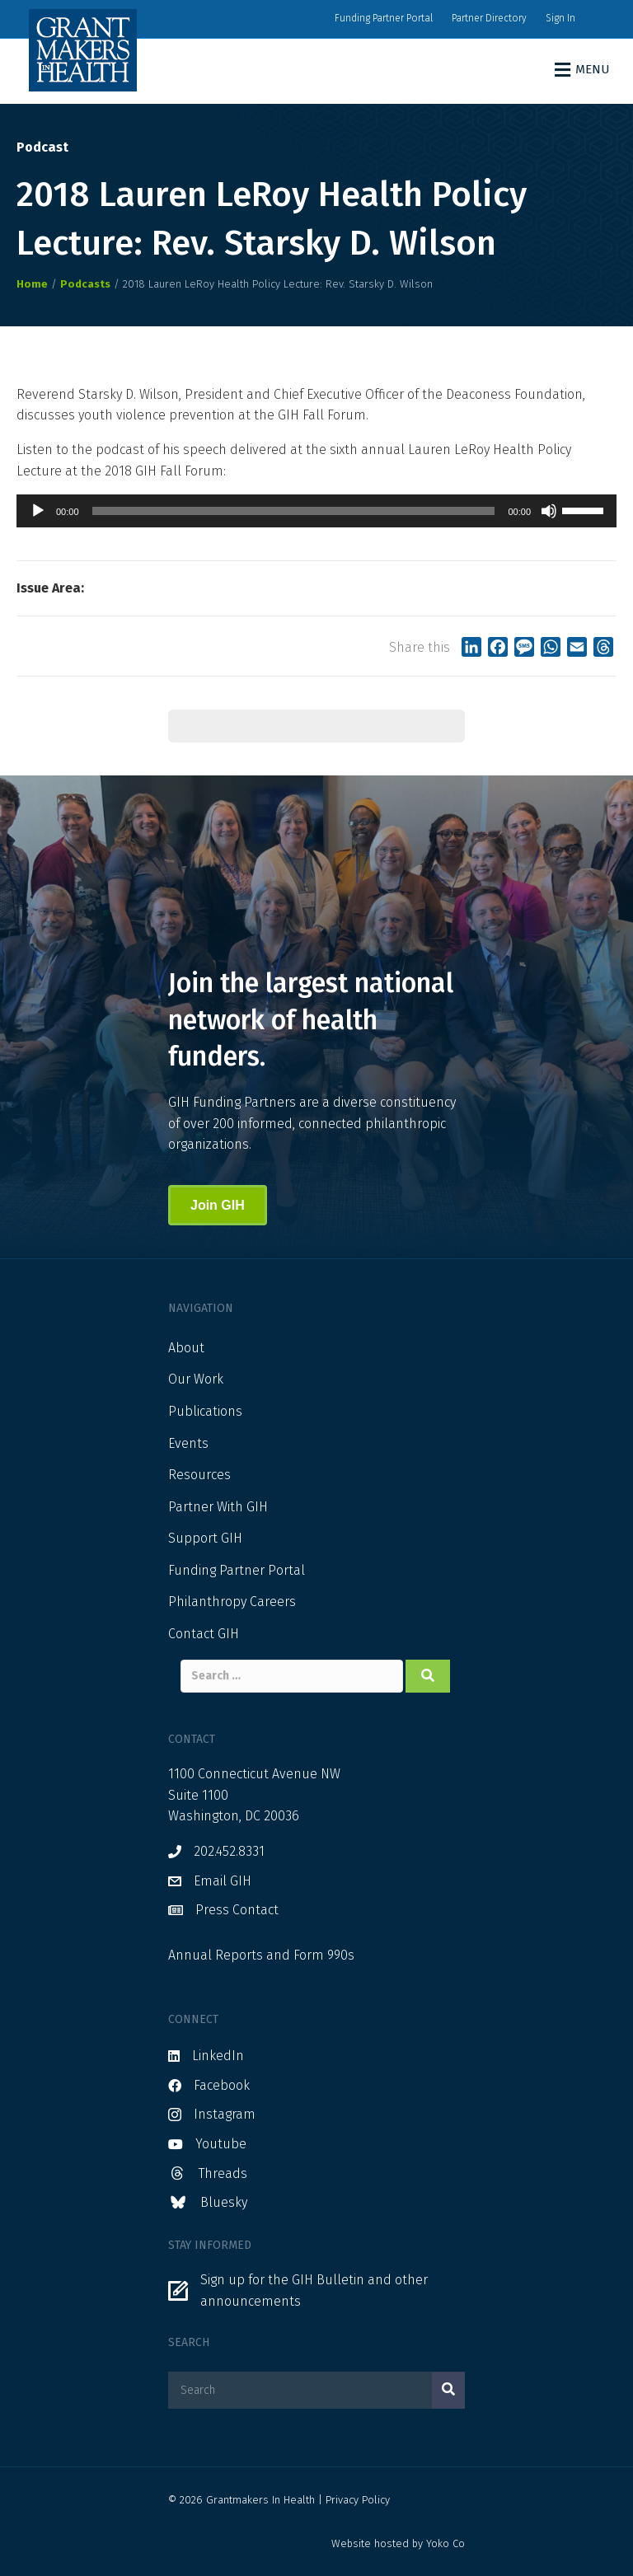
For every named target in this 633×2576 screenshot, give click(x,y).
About (186, 1348)
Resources (199, 1474)
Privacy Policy (358, 2500)
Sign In (560, 18)
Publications (205, 1411)
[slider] (293, 511)
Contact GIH (203, 1634)
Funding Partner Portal (384, 18)
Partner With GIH (218, 1507)
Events (188, 1443)
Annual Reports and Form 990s (261, 1955)
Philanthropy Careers (232, 1601)
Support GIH (205, 1538)
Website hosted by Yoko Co (398, 2543)
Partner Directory (489, 18)
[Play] (38, 511)
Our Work (195, 1379)
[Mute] (549, 511)
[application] (316, 510)
